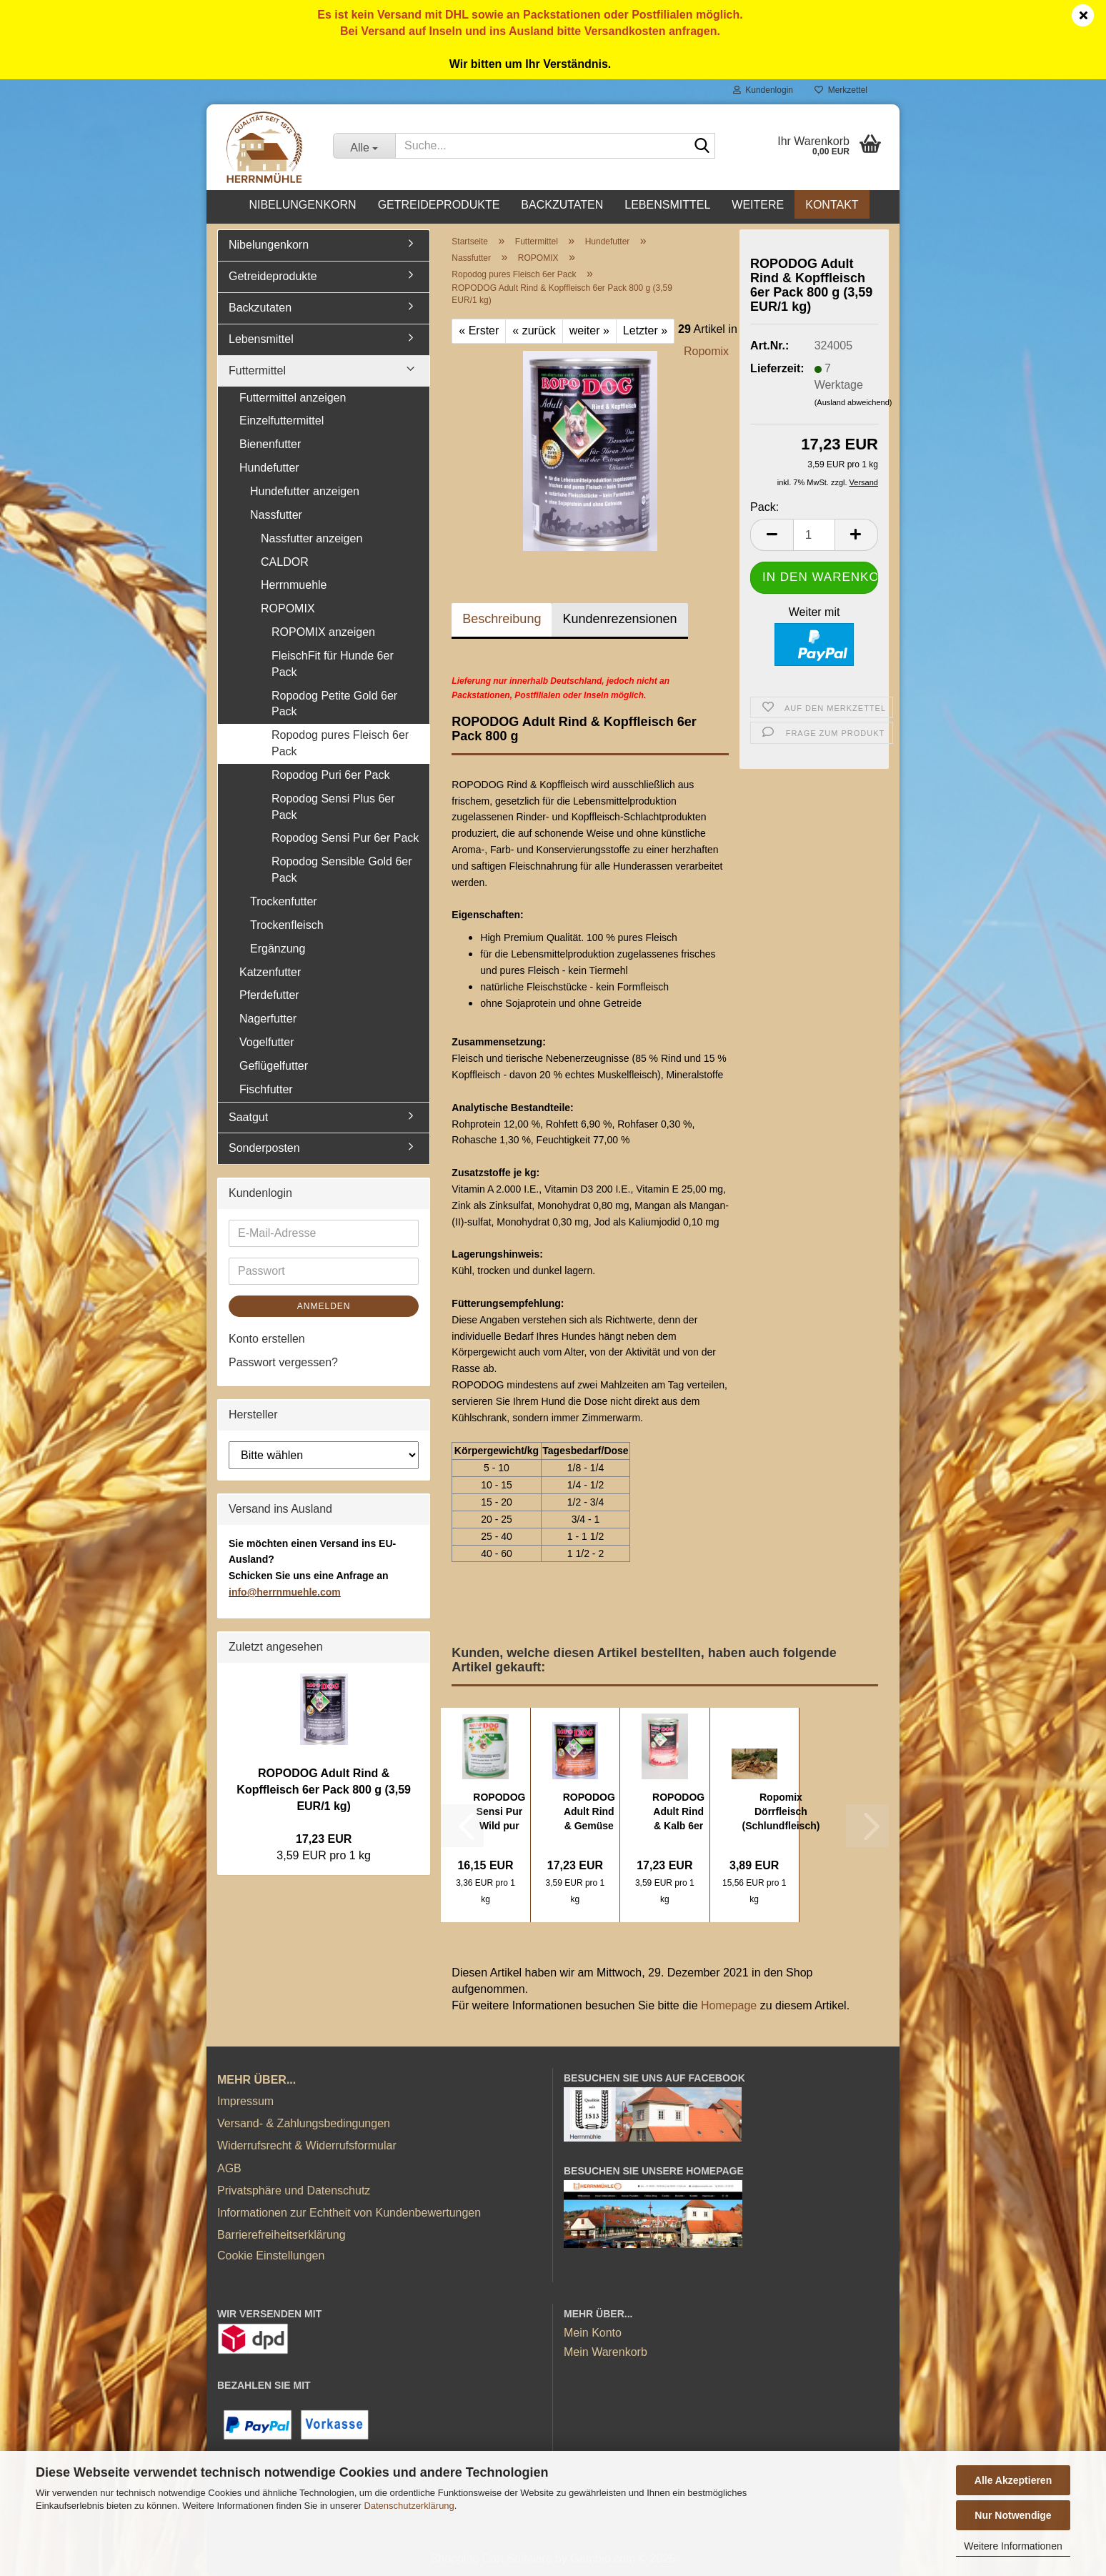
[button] (771, 535)
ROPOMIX (288, 608)
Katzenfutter (270, 972)
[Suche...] (364, 146)
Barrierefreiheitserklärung (281, 2235)
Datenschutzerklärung (409, 2505)
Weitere (758, 205)
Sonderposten (264, 1148)
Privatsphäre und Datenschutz (293, 2190)
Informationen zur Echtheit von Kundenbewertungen (349, 2213)
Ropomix (706, 351)
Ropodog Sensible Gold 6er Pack (341, 869)
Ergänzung (277, 949)
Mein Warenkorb (605, 2352)
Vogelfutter (266, 1042)
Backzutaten (562, 205)
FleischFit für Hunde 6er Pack (332, 664)
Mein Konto (593, 2333)
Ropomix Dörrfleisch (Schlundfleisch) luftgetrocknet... (781, 1812)
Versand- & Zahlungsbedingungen (303, 2123)
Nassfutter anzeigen (311, 538)
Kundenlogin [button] (763, 90)
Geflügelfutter (273, 1066)
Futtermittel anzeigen (292, 398)
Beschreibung (501, 619)
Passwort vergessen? (283, 1362)
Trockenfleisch (287, 925)
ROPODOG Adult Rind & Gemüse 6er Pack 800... (589, 1812)
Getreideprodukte (439, 205)
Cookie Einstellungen (270, 2255)
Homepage (729, 2005)
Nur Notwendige (1013, 2515)
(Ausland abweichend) (853, 402)
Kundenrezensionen (619, 619)
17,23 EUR (324, 1839)
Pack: (764, 507)
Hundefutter (269, 468)
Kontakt (831, 205)
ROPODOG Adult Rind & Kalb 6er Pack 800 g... (678, 1812)
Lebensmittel (667, 205)
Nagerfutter (268, 1019)
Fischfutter (266, 1089)
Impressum (245, 2101)
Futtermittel (257, 370)
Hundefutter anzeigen (304, 491)
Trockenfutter (283, 901)
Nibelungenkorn (302, 205)
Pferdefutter (269, 995)
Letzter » (645, 330)
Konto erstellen (267, 1339)
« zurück (533, 330)
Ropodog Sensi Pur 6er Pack (345, 838)
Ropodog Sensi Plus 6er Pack (333, 806)
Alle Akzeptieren (1013, 2480)
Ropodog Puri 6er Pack (330, 775)
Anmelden (324, 1306)
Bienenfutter (270, 444)
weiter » (589, 330)
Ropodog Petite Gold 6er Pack (334, 704)
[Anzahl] (814, 535)
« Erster (479, 330)
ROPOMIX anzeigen (323, 632)
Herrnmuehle (294, 585)
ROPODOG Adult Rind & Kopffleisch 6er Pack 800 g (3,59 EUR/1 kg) (323, 1789)
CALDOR (285, 562)
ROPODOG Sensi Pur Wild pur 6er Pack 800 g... (499, 1812)
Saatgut (248, 1117)
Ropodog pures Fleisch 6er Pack (340, 743)
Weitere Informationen (1013, 2546)
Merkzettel (840, 90)
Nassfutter (276, 515)
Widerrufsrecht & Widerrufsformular (307, 2145)
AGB (229, 2168)
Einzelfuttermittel (281, 420)
